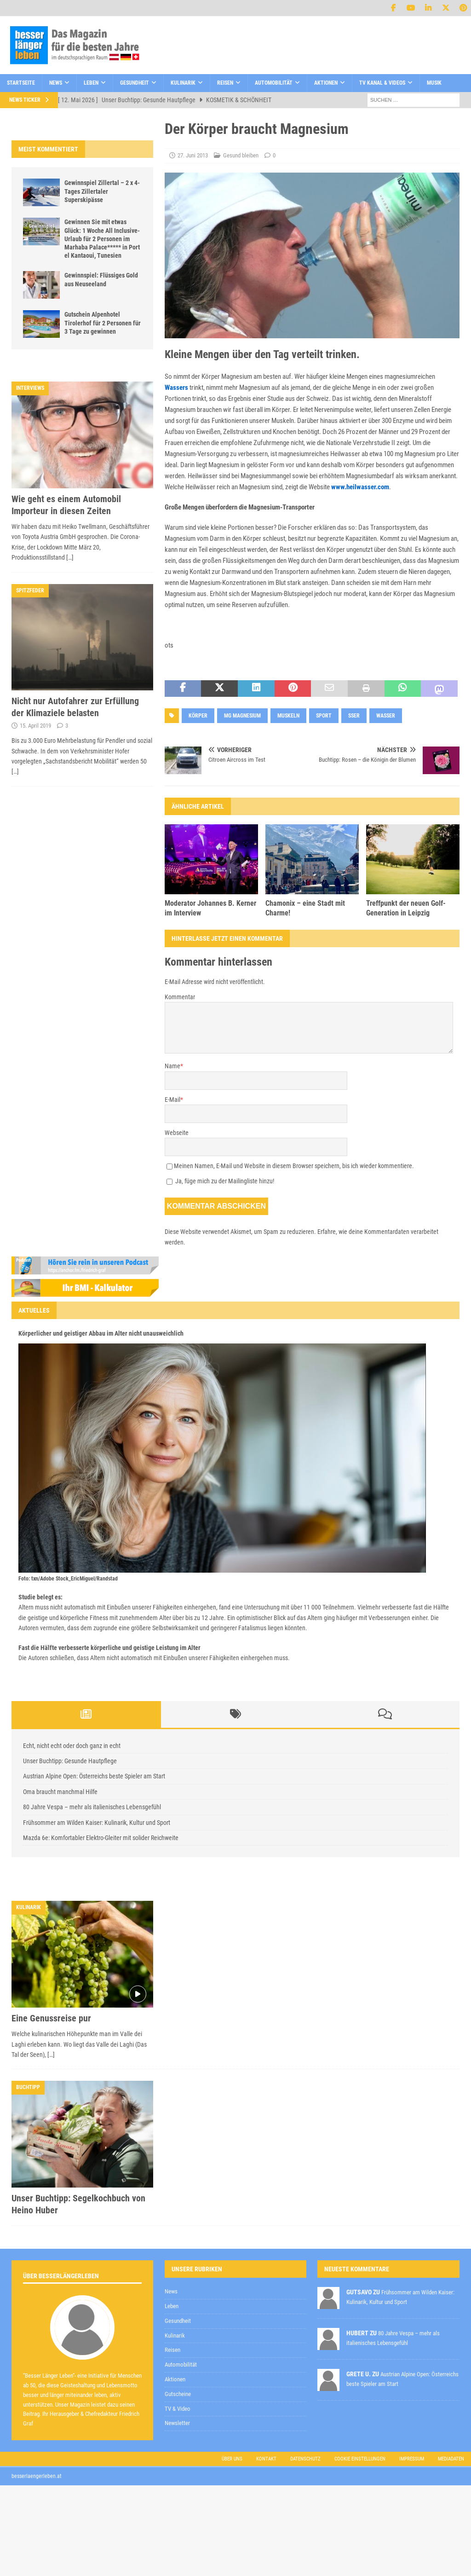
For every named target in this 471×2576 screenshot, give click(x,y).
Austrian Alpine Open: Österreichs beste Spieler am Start (94, 1776)
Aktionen (326, 83)
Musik (434, 83)
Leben (91, 83)
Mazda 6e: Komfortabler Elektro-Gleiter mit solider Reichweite (100, 1837)
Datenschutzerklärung (231, 2340)
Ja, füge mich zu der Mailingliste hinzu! (220, 1181)
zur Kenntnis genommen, (264, 2340)
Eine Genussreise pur (51, 2018)
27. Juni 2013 (193, 155)
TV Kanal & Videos (382, 83)
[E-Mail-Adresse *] (326, 2317)
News (55, 83)
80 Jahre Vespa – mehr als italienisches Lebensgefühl (92, 1807)
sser (354, 715)
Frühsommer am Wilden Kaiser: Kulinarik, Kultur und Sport (96, 1822)
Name (172, 1066)
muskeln (288, 715)
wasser (385, 715)
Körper (198, 715)
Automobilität (274, 83)
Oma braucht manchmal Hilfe (60, 1791)
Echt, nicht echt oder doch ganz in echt (72, 1745)
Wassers (176, 387)
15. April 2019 (35, 725)
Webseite (177, 1132)
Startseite (21, 83)
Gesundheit (134, 83)
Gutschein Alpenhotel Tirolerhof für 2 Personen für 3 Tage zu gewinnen (102, 323)
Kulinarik (183, 83)
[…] (70, 557)
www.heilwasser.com (360, 487)
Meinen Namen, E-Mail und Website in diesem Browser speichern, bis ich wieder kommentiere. (294, 1165)
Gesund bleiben (240, 155)
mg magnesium (242, 715)
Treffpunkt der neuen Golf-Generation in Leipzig (406, 908)
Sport (324, 715)
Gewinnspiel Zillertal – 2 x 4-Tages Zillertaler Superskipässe (102, 191)
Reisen (225, 83)
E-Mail (172, 1099)
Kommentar (180, 997)
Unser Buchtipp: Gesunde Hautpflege (70, 1761)
